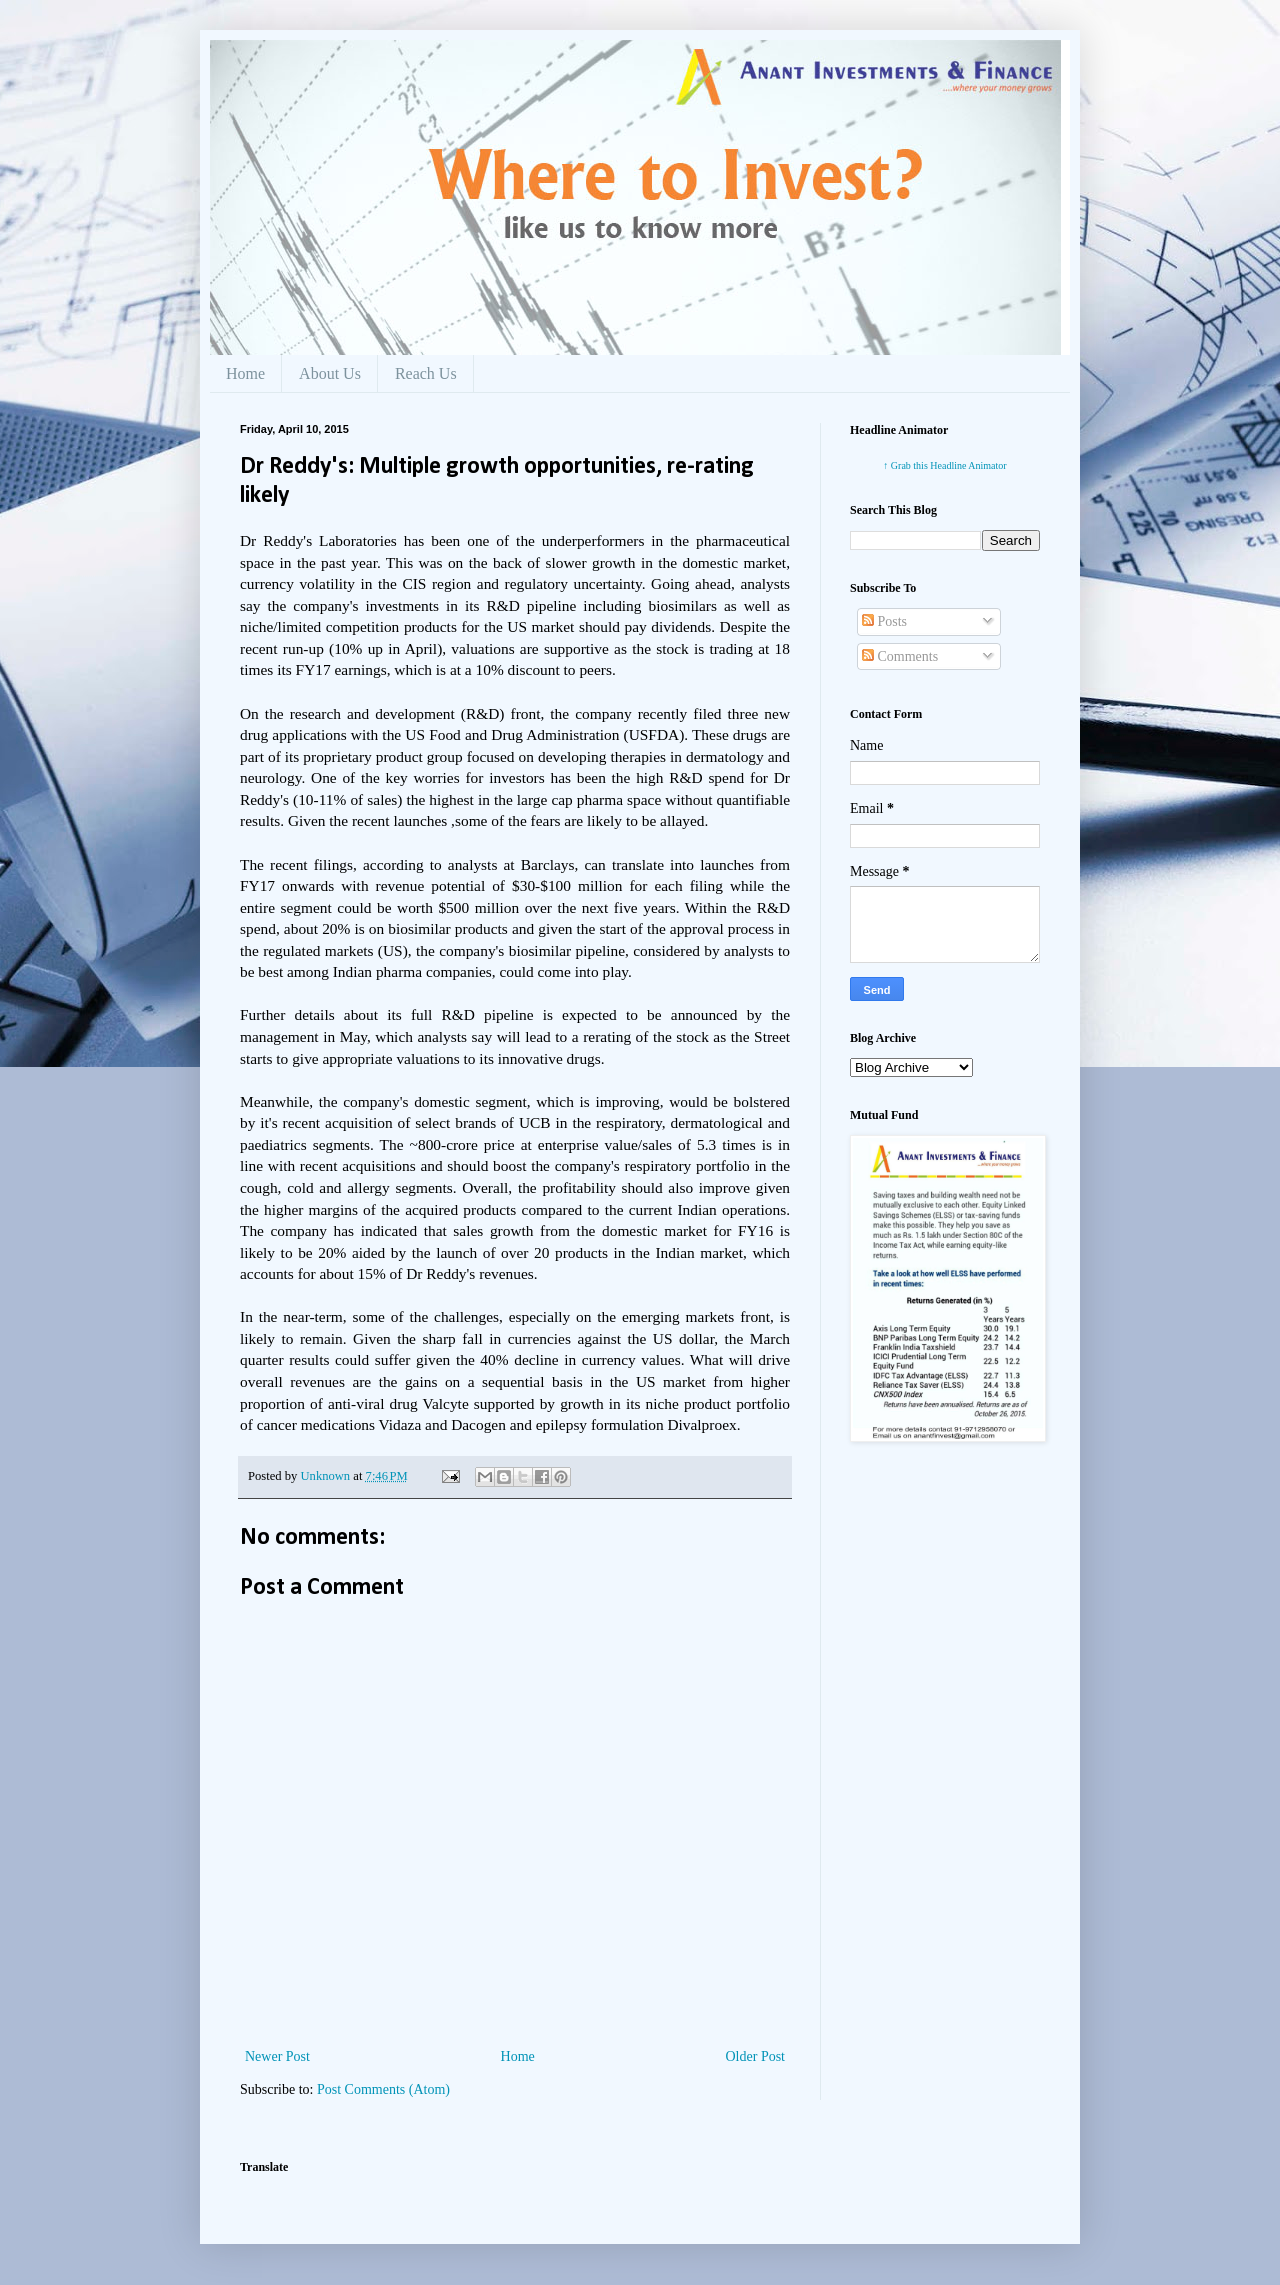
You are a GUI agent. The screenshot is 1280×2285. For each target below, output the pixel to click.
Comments (900, 656)
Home (245, 373)
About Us (330, 373)
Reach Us (426, 373)
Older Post (756, 2056)
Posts (884, 621)
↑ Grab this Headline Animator (944, 465)
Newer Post (277, 2056)
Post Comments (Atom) (383, 2089)
